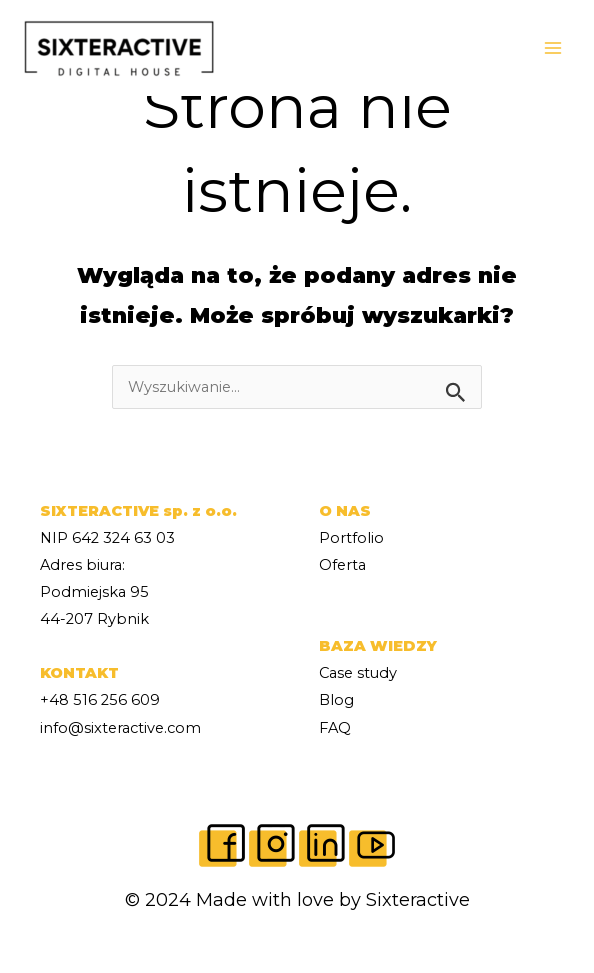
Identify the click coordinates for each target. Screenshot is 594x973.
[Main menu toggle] (553, 48)
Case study (358, 673)
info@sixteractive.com (120, 728)
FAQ (335, 728)
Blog (336, 700)
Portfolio (351, 538)
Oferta (342, 565)
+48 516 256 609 (100, 700)
